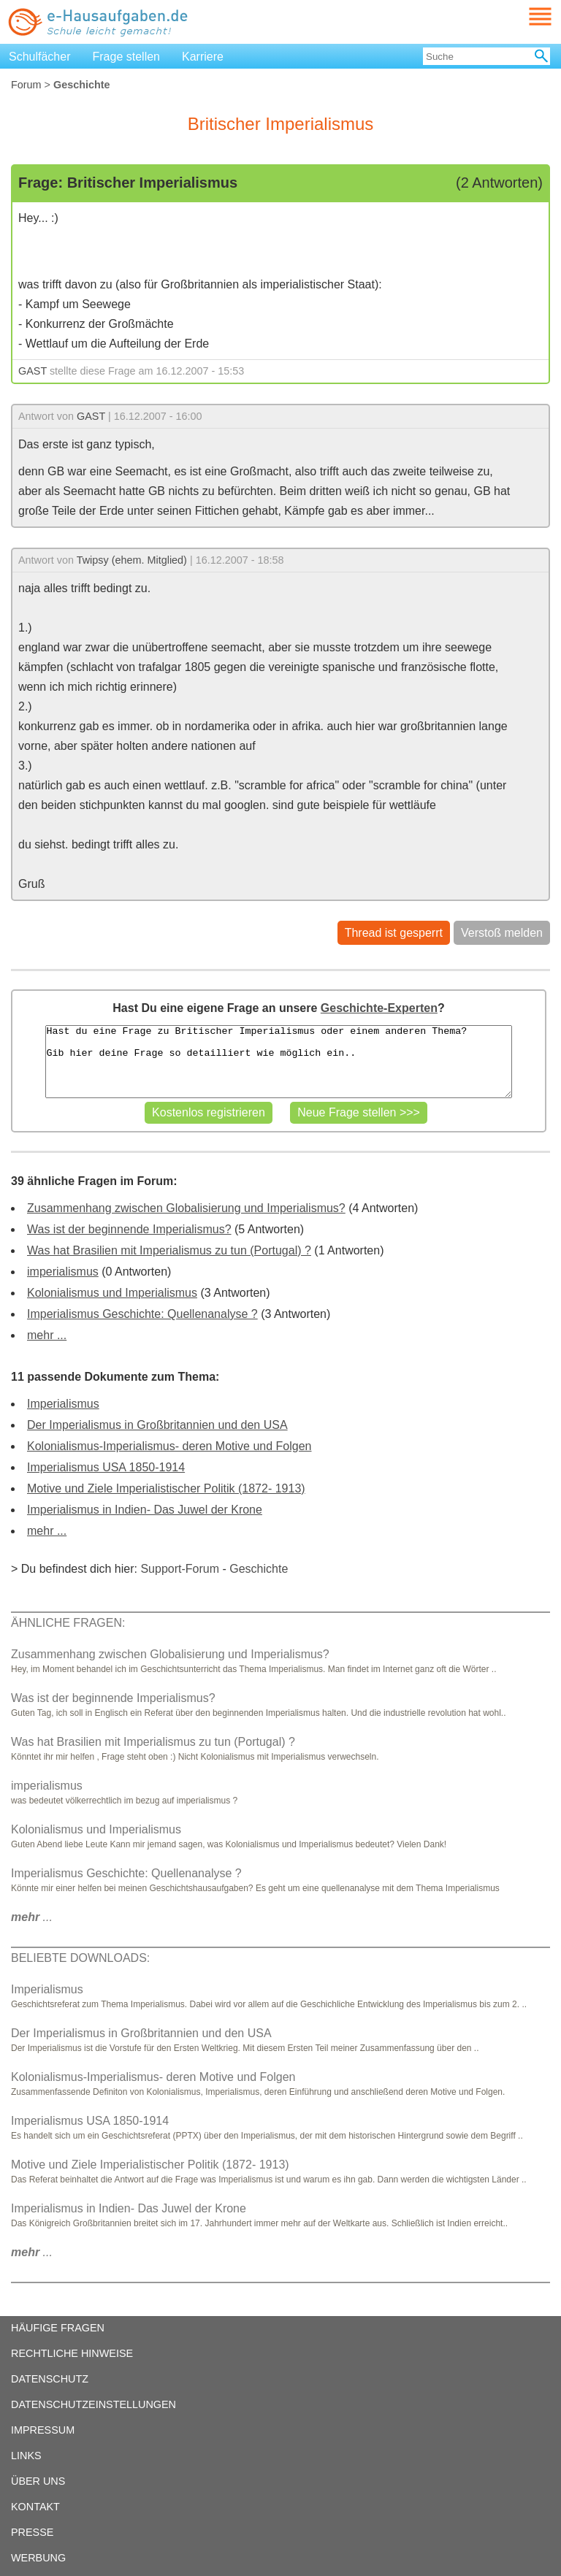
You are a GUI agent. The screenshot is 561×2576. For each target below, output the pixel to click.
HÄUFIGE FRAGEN (57, 2328)
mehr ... (46, 1335)
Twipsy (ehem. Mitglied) (132, 560)
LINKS (26, 2455)
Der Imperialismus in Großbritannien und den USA (157, 1425)
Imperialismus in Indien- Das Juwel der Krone (144, 1509)
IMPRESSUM (43, 2430)
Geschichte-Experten (379, 1008)
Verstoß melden (502, 933)
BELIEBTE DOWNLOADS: (80, 1958)
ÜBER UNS (38, 2481)
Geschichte (258, 1569)
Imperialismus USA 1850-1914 (106, 1467)
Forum (26, 85)
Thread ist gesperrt (394, 933)
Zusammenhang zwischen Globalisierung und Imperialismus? (186, 1208)
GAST (32, 371)
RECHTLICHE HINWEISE (72, 2353)
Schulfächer (40, 56)
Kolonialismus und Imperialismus (112, 1293)
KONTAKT (35, 2506)
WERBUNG (38, 2558)
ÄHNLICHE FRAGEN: (68, 1623)
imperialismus (63, 1271)
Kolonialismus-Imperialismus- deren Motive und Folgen (169, 1446)
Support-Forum (179, 1569)
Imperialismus (63, 1404)
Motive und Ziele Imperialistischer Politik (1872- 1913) (166, 1488)
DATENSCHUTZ (49, 2379)
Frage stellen (127, 56)
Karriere (203, 56)
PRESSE (32, 2532)
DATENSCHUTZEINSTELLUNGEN (93, 2404)
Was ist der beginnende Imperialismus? (129, 1229)
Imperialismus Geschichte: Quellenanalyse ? (142, 1314)
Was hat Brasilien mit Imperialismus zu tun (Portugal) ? (169, 1250)
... (32, 1917)
